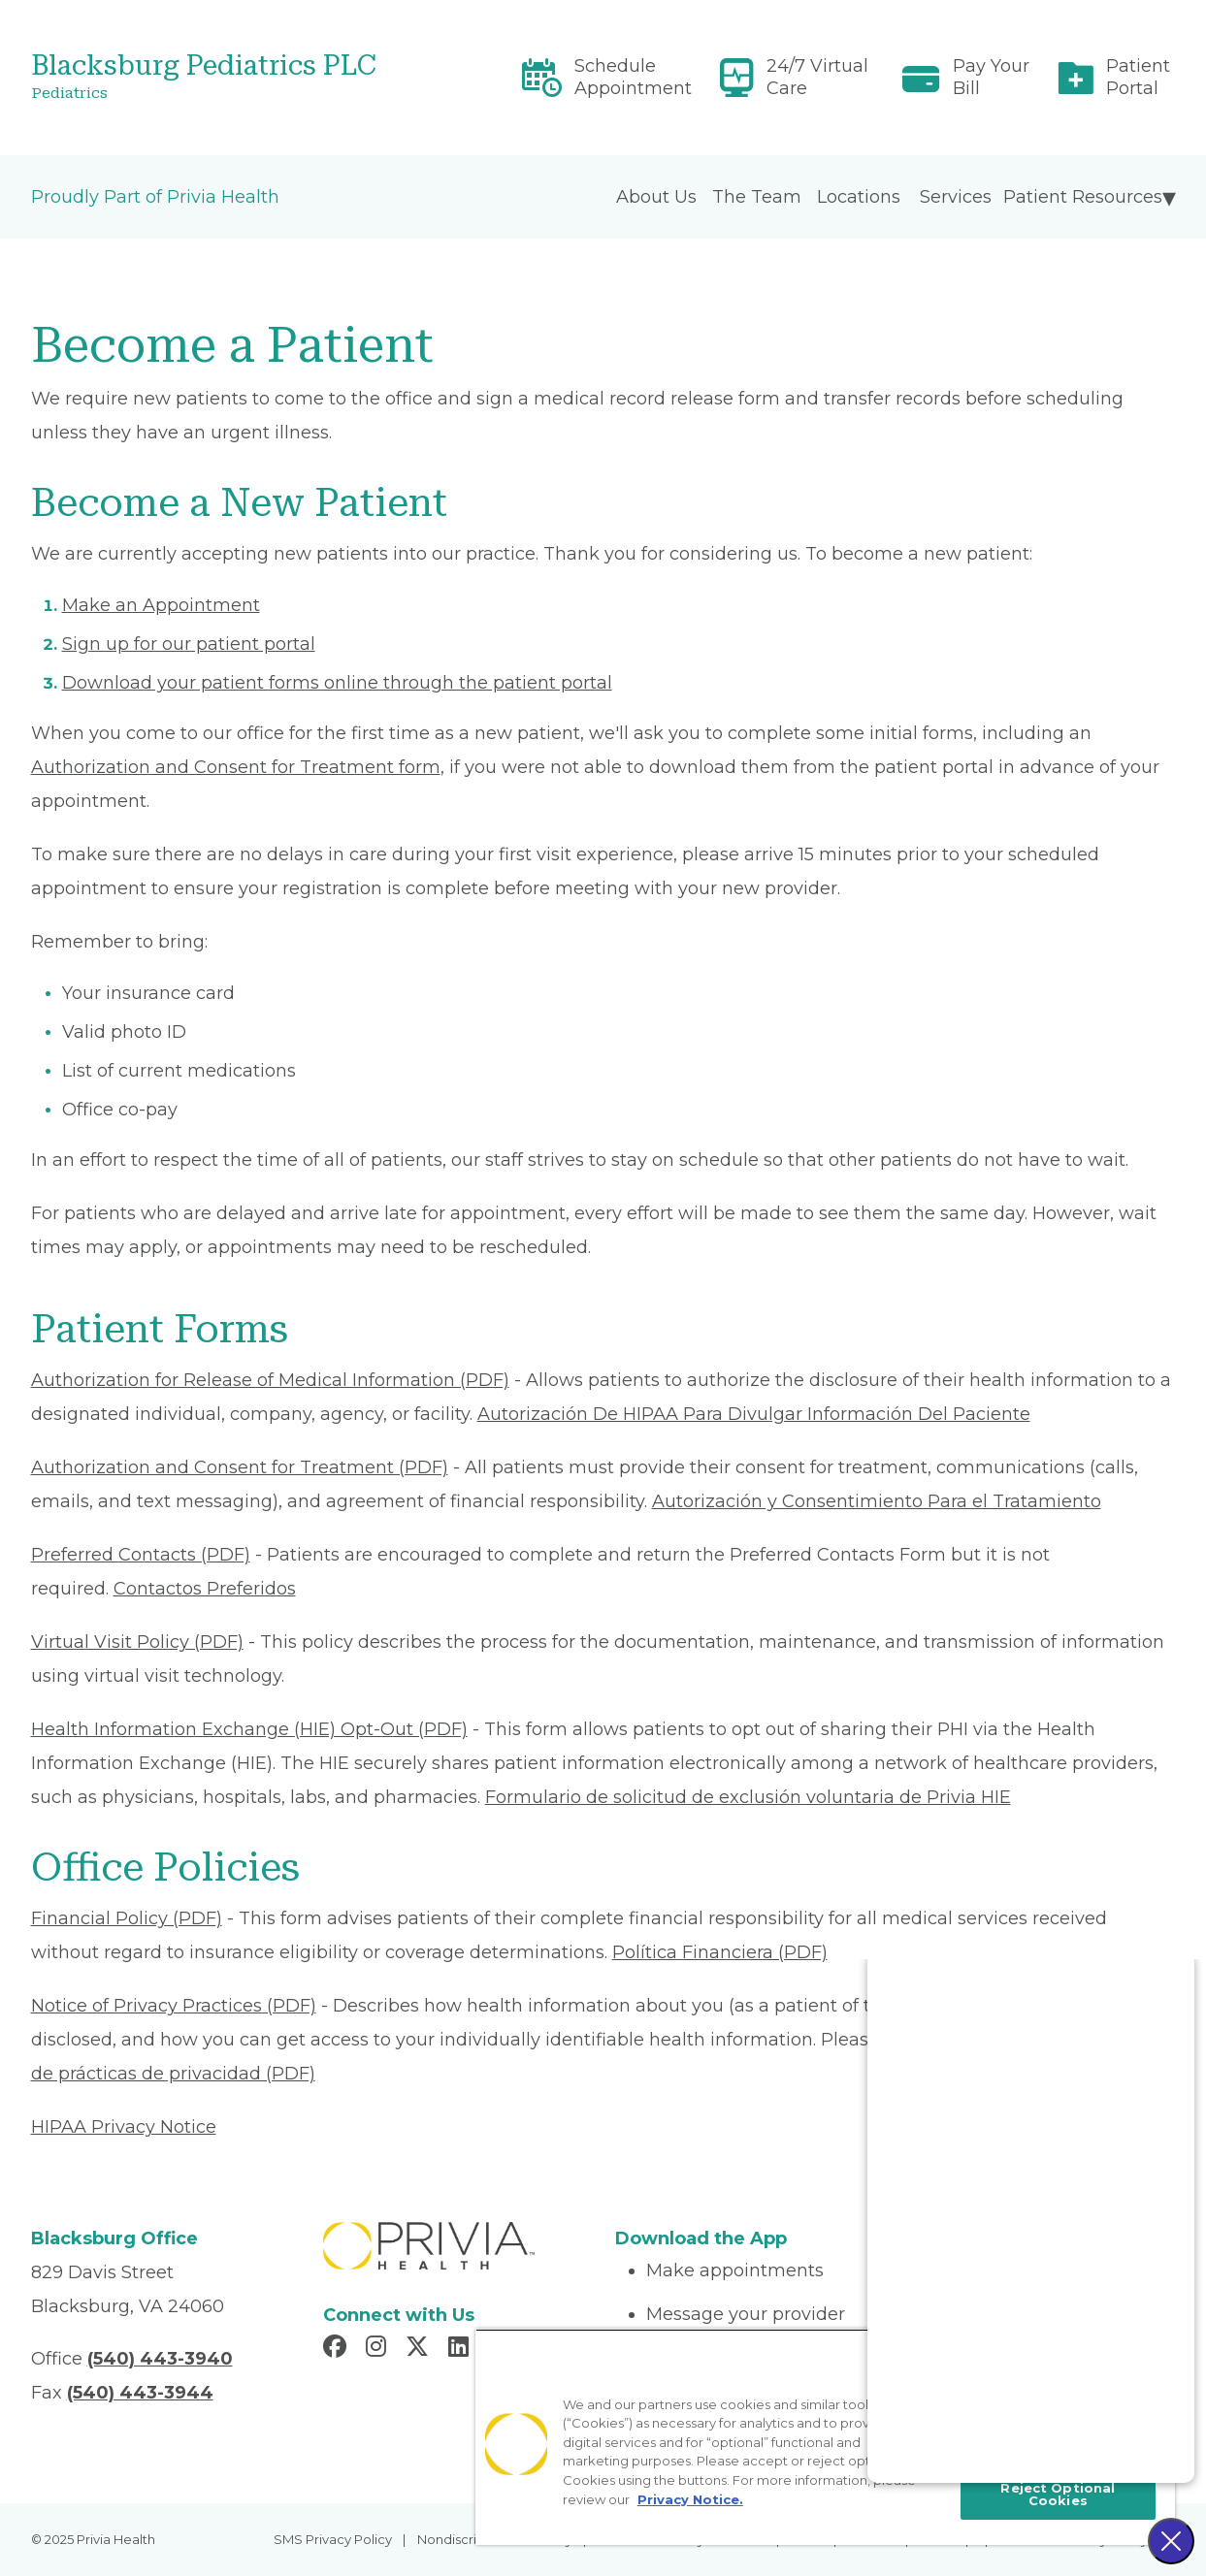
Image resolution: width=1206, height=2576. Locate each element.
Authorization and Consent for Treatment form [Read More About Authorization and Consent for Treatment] (235, 767)
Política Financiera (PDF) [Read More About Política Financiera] (720, 1952)
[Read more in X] (420, 2349)
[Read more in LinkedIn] (461, 2349)
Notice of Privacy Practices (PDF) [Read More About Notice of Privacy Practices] (173, 2005)
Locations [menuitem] (858, 197)
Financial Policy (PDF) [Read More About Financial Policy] (126, 1918)
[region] (825, 2437)
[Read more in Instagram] (379, 2349)
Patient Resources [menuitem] (1082, 197)
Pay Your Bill (991, 77)
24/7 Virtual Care (817, 77)
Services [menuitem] (956, 197)
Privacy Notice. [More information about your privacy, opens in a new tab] (690, 2499)
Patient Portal (1138, 77)
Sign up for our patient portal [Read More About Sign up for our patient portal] (188, 644)
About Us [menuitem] (656, 197)
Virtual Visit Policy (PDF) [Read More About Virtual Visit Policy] (137, 1642)
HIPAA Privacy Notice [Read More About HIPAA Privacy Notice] (123, 2127)
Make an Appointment (161, 605)
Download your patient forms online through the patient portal (337, 682)
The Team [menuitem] (756, 197)
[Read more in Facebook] (337, 2349)
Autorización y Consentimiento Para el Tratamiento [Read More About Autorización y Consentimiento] (876, 1501)
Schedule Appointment (633, 77)
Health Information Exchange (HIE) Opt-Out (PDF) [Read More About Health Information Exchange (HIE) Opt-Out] (249, 1729)
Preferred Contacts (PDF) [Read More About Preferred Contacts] (140, 1554)
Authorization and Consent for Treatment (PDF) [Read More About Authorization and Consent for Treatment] (239, 1467)
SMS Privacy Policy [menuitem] (333, 2539)
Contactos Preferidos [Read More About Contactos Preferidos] (205, 1588)
